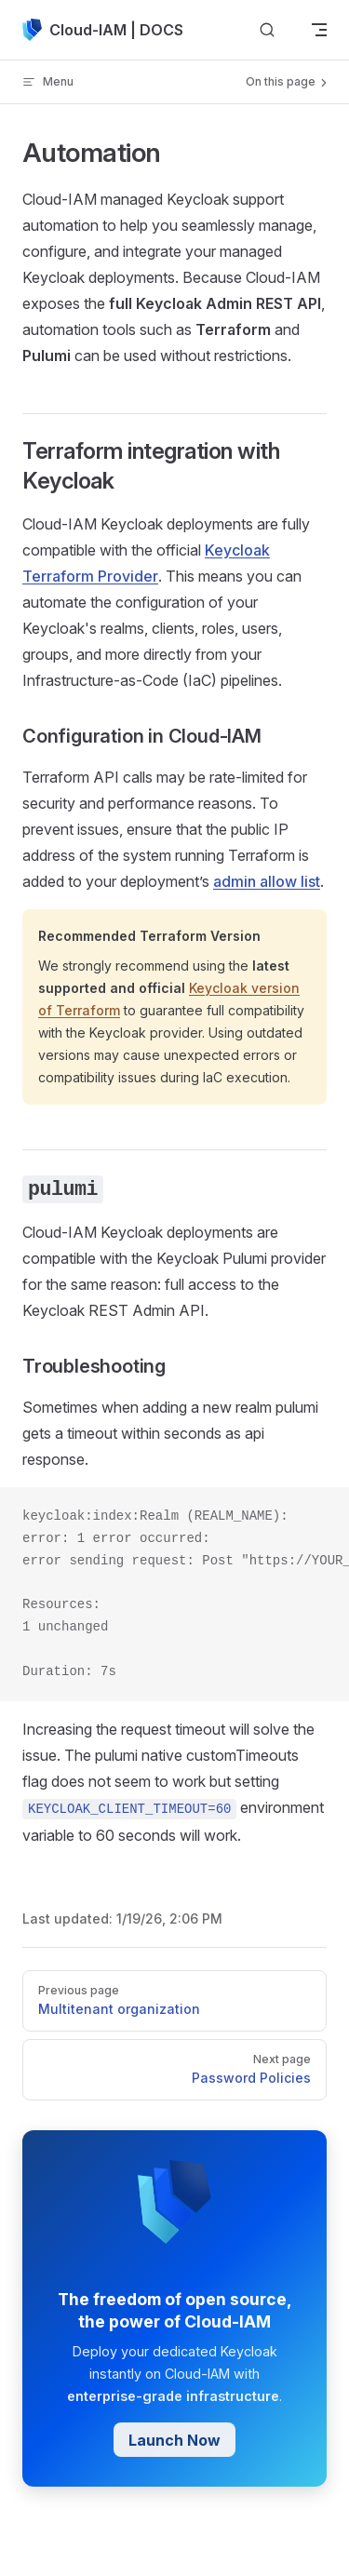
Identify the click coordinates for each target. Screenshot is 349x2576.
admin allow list (266, 881)
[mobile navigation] (319, 30)
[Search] (267, 30)
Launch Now (174, 2440)
